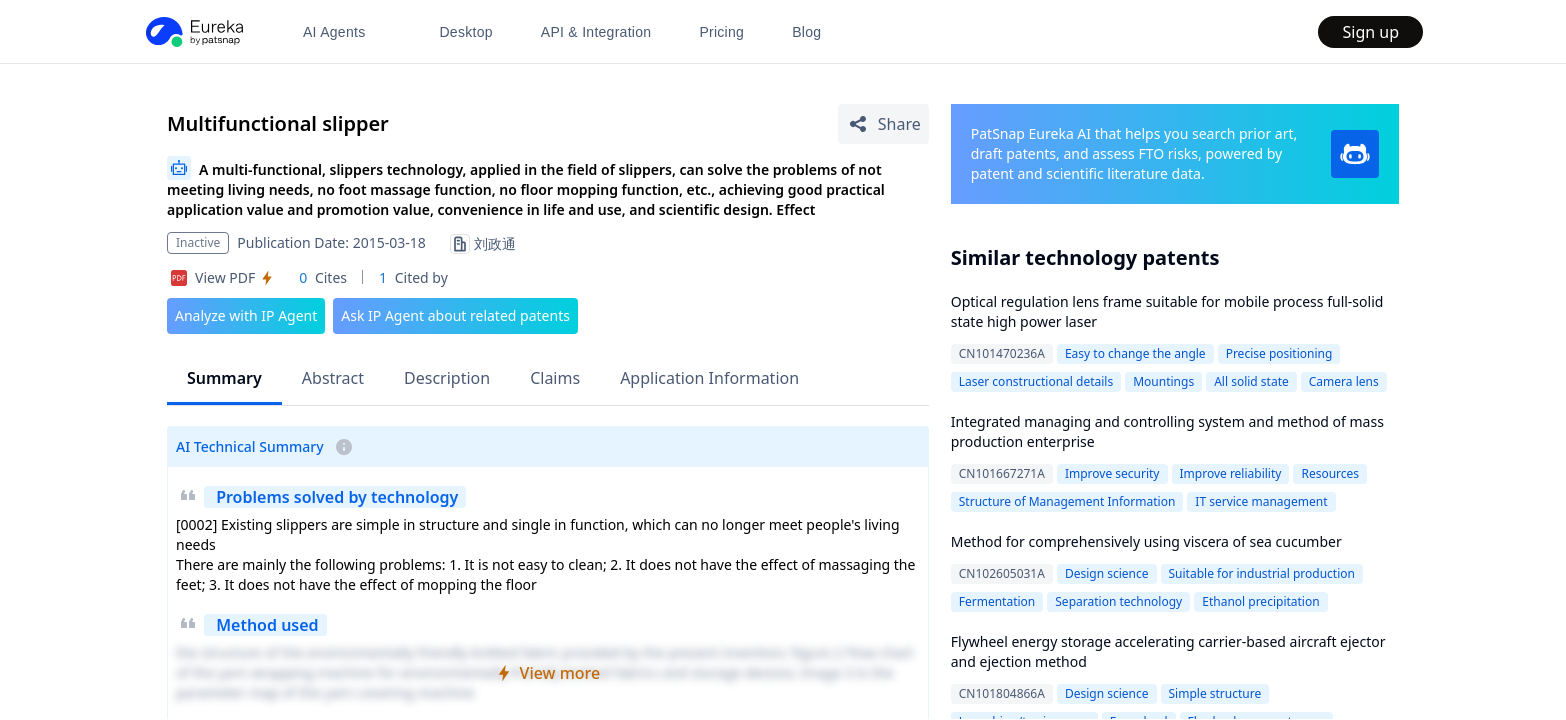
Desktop (465, 32)
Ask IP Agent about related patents (455, 315)
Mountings (1163, 381)
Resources (1330, 473)
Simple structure (1215, 693)
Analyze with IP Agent (246, 315)
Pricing (721, 32)
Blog (806, 32)
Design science (1107, 573)
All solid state (1251, 381)
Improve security (1112, 473)
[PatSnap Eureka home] (193, 32)
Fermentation (997, 601)
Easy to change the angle (1135, 353)
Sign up (1370, 32)
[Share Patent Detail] (883, 124)
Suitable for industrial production (1262, 573)
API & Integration (596, 32)
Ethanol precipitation (1260, 601)
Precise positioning (1279, 353)
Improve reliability (1231, 473)
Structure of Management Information (1067, 501)
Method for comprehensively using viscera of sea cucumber (1146, 541)
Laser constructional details (1036, 381)
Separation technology (1118, 601)
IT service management (1261, 501)
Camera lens (1344, 381)
